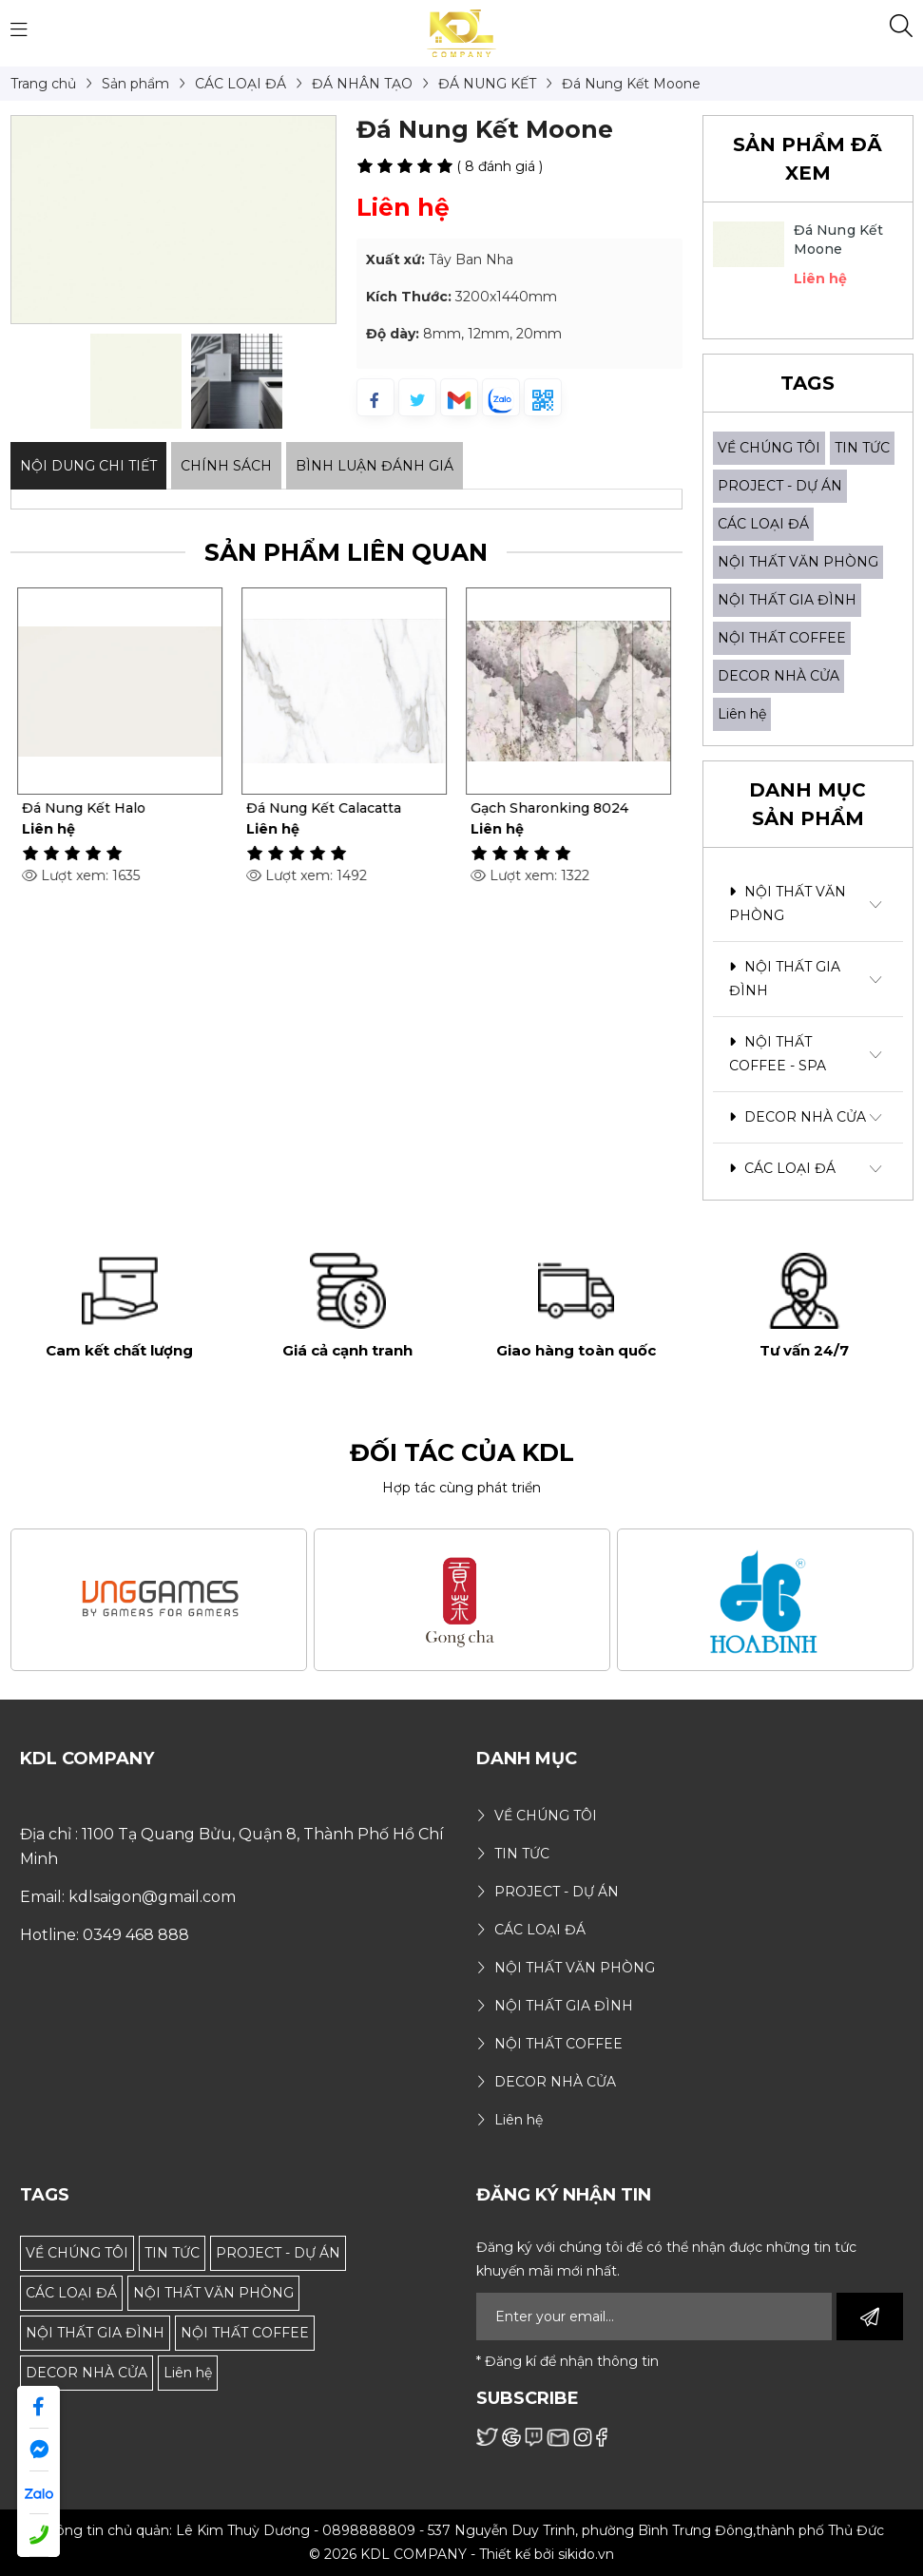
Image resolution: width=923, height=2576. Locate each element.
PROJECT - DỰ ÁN (780, 485)
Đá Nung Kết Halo (86, 808)
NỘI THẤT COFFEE (782, 637)
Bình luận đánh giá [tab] (374, 465)
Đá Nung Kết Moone (839, 239)
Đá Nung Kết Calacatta (326, 808)
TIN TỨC (862, 447)
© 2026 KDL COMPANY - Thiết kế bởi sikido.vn (461, 2554)
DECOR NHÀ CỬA (778, 675)
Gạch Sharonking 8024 (552, 808)
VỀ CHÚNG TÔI (769, 447)
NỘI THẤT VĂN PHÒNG (798, 561)
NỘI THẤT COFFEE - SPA (777, 1053)
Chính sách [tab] (226, 465)
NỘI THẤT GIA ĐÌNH (787, 599)
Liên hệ (742, 713)
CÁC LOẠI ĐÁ (763, 523)
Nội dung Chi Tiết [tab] (88, 465)
